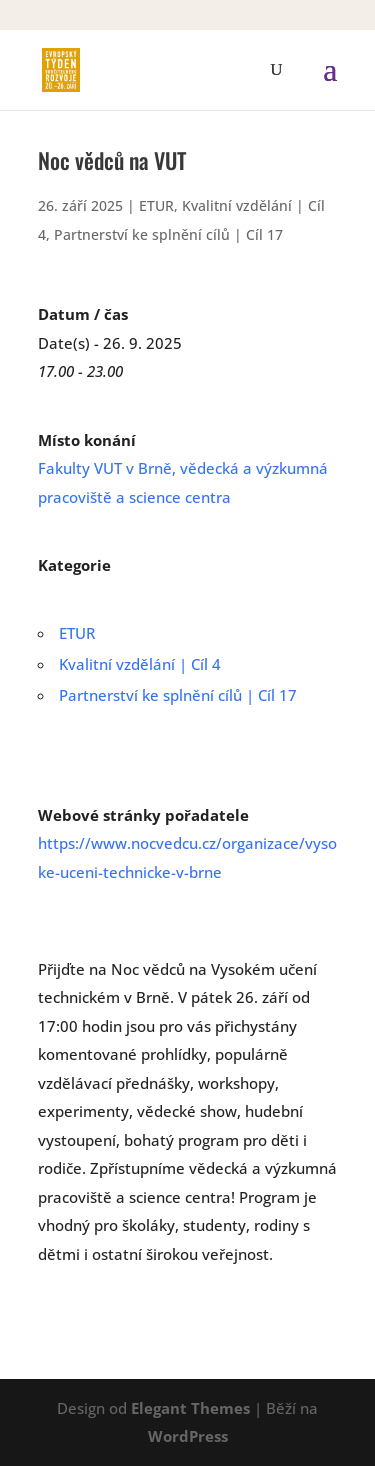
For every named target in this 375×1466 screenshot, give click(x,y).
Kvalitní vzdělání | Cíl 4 (140, 664)
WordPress (188, 1436)
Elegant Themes (190, 1408)
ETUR (156, 205)
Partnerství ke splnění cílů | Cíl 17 (168, 234)
